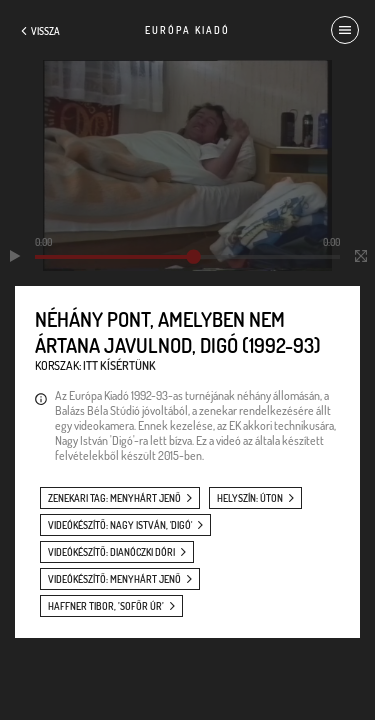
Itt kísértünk (119, 365)
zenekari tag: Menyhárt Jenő (114, 498)
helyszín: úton (250, 498)
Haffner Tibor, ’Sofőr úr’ (106, 606)
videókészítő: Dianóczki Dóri (111, 552)
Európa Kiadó (187, 30)
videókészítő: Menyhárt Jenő (114, 579)
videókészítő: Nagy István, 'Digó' (120, 525)
